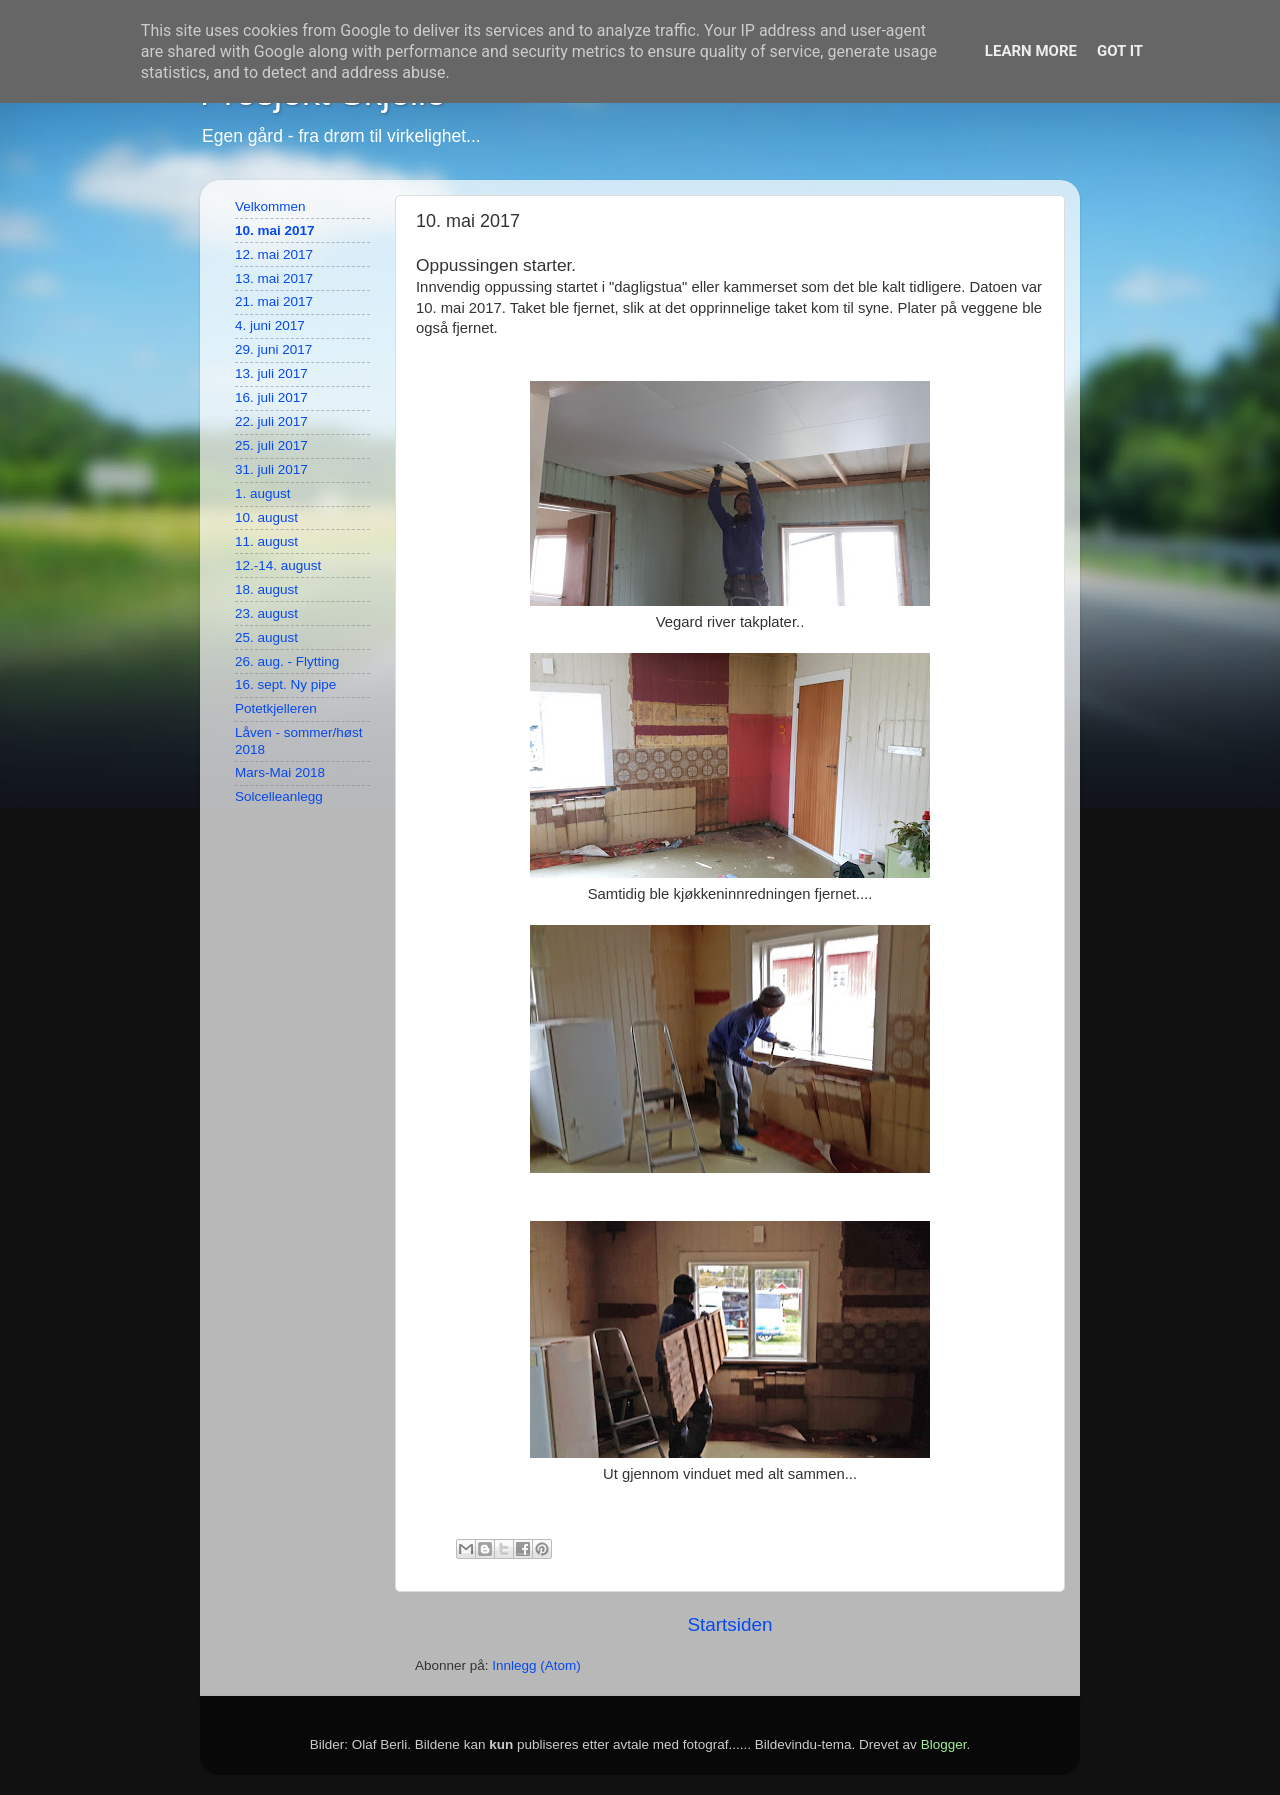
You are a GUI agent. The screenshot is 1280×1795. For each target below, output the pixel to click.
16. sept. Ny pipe (285, 684)
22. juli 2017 (271, 421)
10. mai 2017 (275, 230)
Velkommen (270, 206)
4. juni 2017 (270, 325)
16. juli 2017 (271, 397)
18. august (266, 589)
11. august (266, 541)
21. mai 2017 (274, 301)
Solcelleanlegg (279, 796)
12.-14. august (278, 565)
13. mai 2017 (274, 278)
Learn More (1031, 51)
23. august (266, 613)
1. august (263, 493)
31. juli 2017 (271, 469)
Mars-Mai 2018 (280, 772)
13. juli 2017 (271, 373)
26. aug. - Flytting (287, 661)
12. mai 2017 (274, 254)
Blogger (944, 1744)
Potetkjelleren (276, 708)
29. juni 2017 (273, 349)
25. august (266, 637)
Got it (1120, 51)
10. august (266, 517)
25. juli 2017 (271, 445)
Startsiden (729, 1624)
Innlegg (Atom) (536, 1665)
